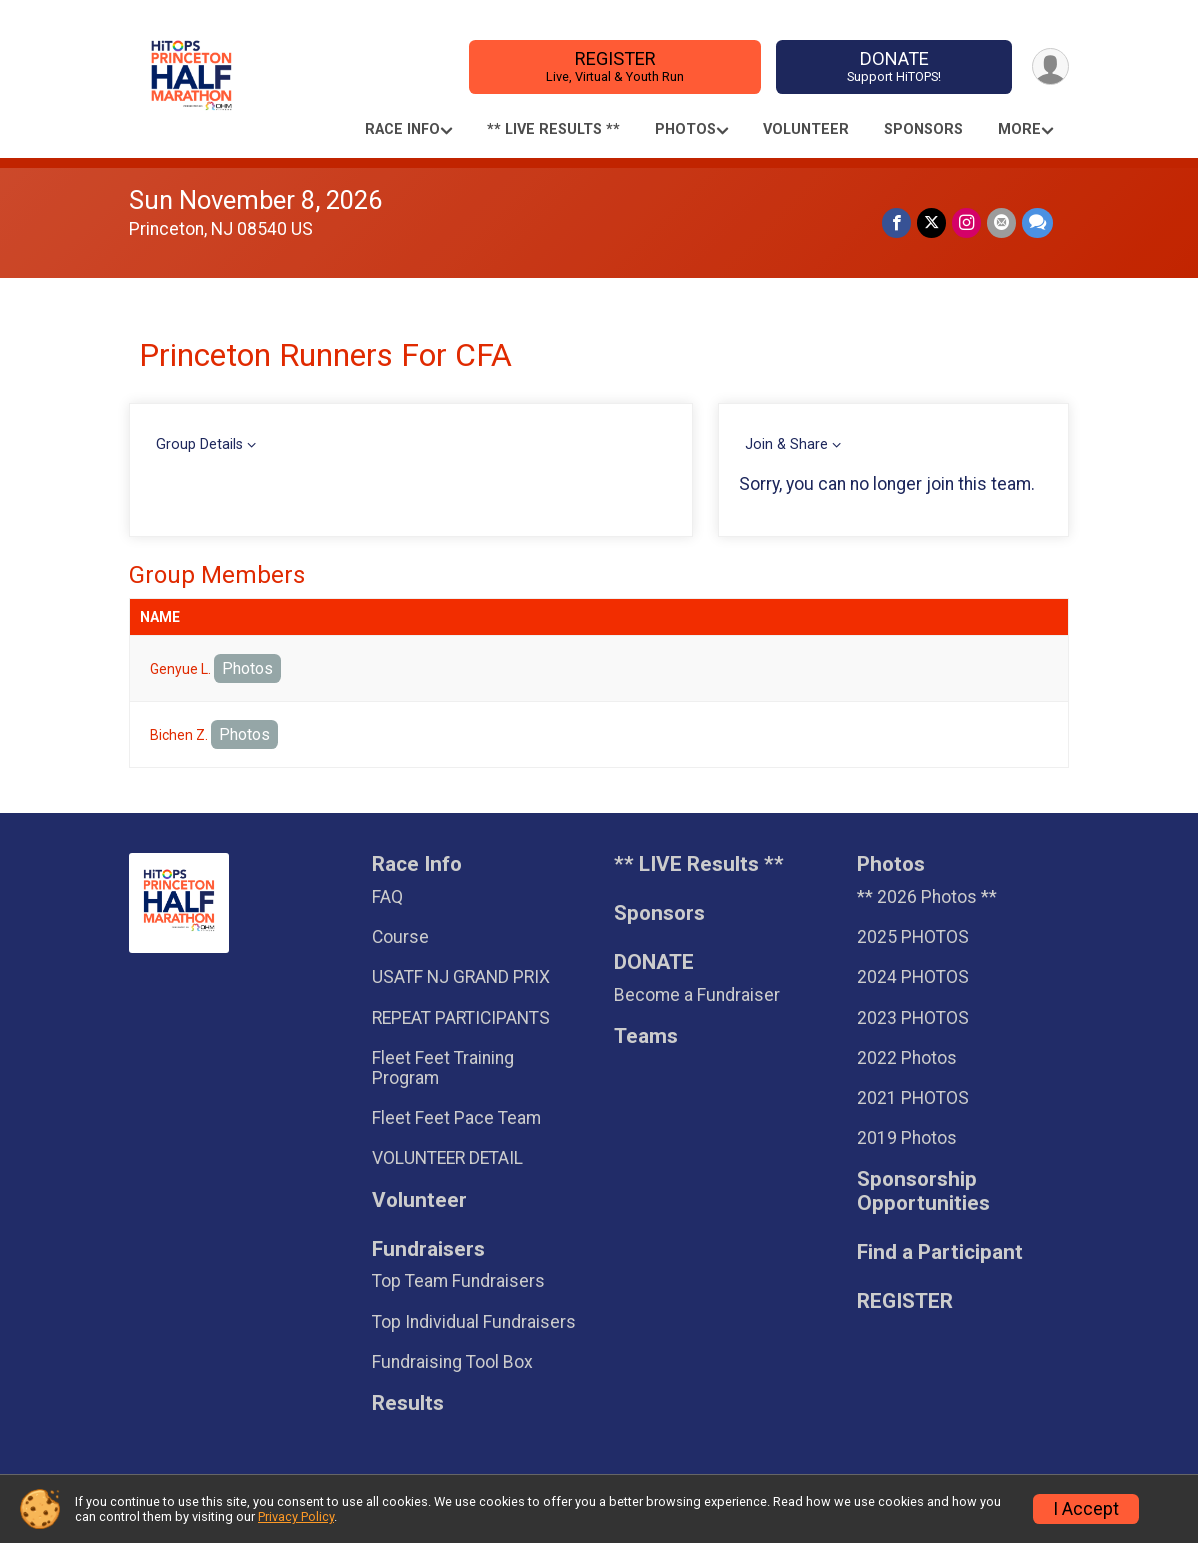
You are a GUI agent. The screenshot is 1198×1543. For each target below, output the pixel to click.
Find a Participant (940, 1252)
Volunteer (806, 129)
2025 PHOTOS (913, 937)
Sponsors (923, 129)
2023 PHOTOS (913, 1018)
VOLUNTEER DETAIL (447, 1158)
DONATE (894, 66)
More (1019, 129)
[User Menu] (1050, 66)
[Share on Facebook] (896, 222)
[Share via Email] (1001, 222)
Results (408, 1403)
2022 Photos (907, 1058)
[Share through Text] (1037, 222)
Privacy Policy (296, 1516)
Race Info (402, 129)
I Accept (1086, 1509)
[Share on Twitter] (931, 222)
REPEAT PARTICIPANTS (461, 1018)
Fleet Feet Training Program (443, 1068)
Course (400, 937)
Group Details (199, 444)
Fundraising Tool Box (452, 1362)
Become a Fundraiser (697, 995)
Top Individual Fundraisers (474, 1322)
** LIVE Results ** (553, 129)
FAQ (387, 897)
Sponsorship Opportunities (923, 1191)
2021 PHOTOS (913, 1098)
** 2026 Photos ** (927, 897)
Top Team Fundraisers (458, 1281)
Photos (685, 129)
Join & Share (786, 444)
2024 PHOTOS (913, 977)
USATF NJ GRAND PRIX (461, 977)
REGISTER (615, 66)
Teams (646, 1036)
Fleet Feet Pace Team (456, 1118)
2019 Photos (907, 1138)
